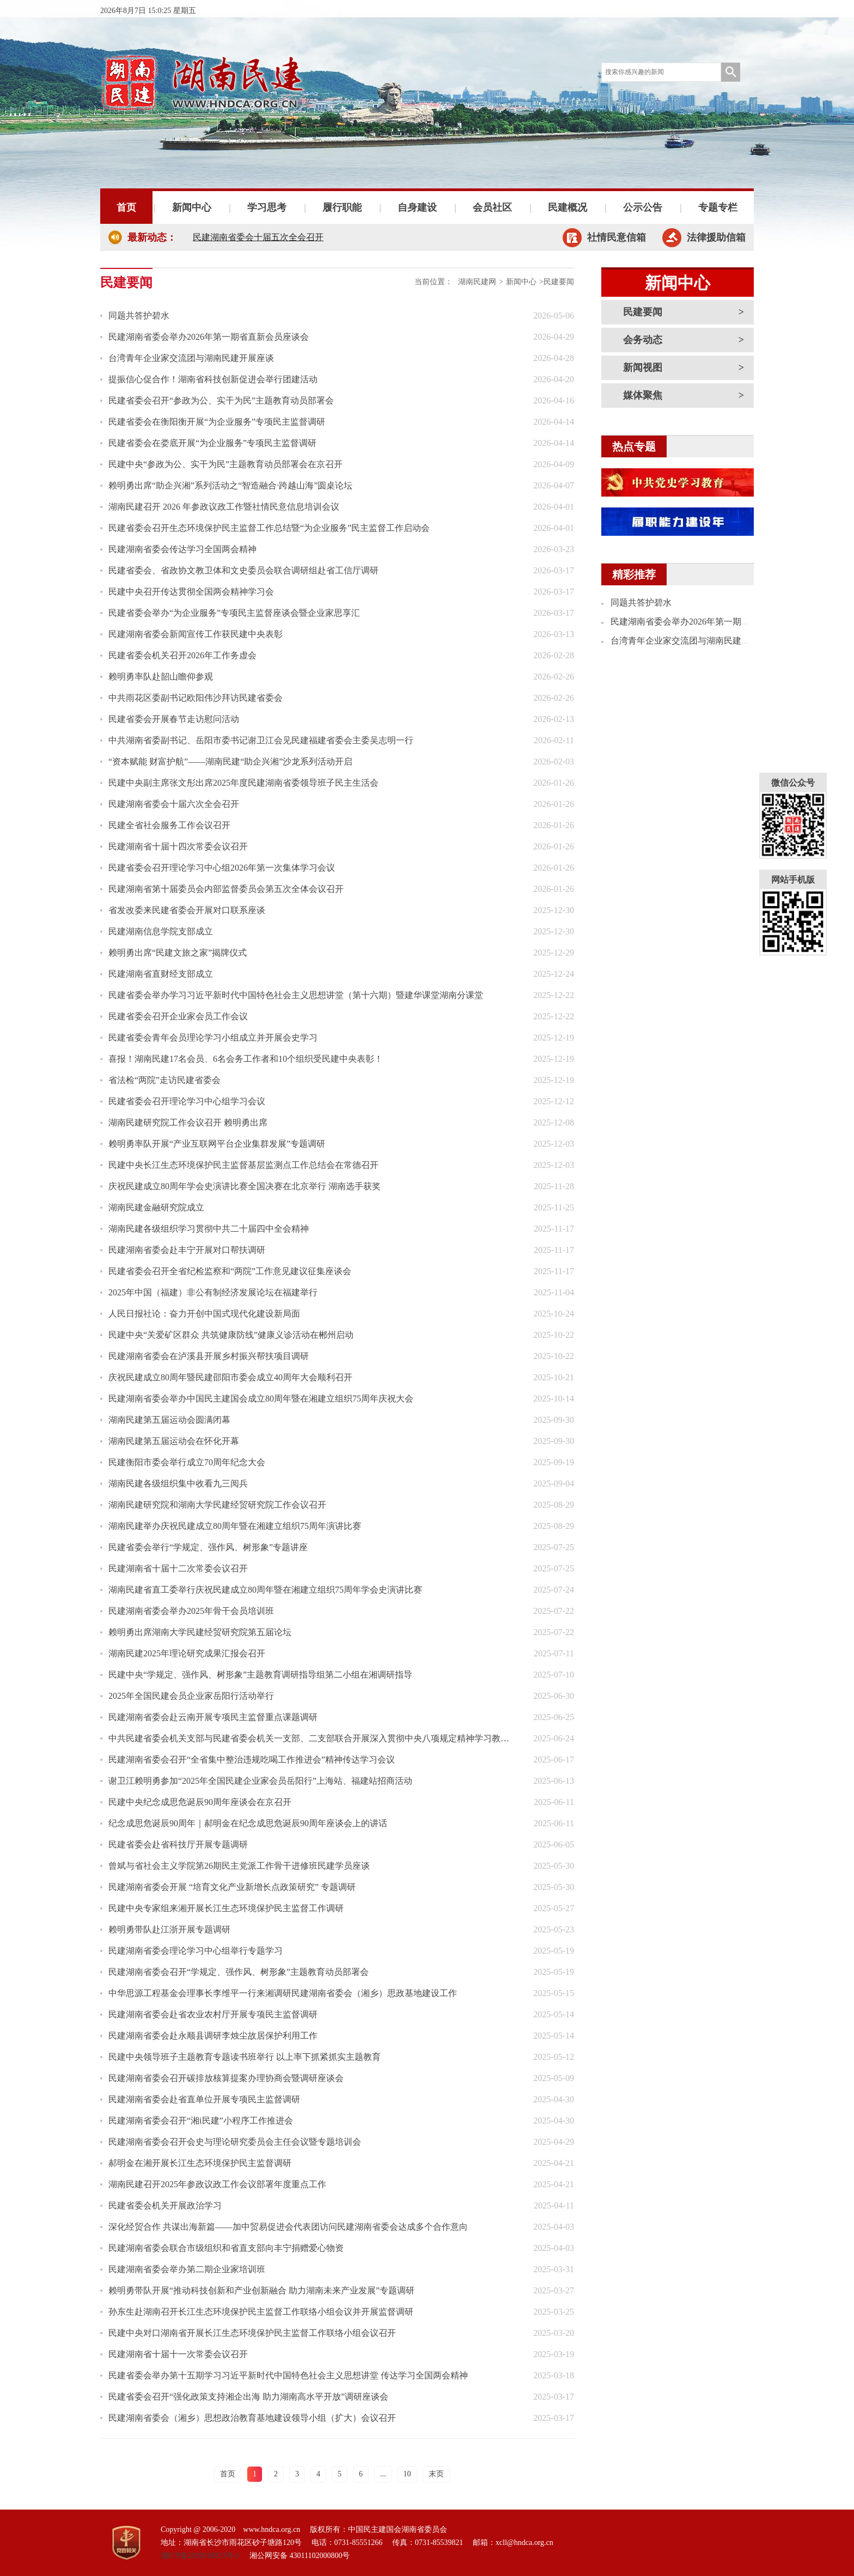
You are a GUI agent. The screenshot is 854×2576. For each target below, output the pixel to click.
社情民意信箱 (616, 237)
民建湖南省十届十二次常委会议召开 (178, 1568)
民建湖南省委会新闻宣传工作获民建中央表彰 (195, 634)
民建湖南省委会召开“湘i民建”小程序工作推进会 (200, 2120)
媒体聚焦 (642, 395)
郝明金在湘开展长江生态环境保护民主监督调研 (199, 2163)
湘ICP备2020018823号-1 (200, 2555)
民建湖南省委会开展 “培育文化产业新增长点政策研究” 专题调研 (232, 1887)
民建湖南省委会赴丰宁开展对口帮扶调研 (186, 1250)
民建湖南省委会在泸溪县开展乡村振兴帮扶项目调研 (208, 1356)
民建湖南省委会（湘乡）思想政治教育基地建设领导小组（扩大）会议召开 (252, 2417)
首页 (126, 207)
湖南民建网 (477, 282)
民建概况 (567, 207)
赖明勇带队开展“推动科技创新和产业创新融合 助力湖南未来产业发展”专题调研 (261, 2290)
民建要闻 (642, 312)
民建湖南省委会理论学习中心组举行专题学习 (195, 1950)
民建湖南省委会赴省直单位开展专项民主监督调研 (204, 2099)
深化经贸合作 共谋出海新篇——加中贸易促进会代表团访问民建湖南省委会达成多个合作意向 (288, 2226)
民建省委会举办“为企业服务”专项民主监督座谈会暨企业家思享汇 (234, 612)
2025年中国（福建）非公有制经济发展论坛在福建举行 (213, 1292)
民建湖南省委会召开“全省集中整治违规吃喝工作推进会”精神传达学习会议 (251, 1759)
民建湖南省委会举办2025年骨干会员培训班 (191, 1611)
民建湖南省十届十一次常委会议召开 (178, 2354)
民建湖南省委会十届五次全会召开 (258, 237)
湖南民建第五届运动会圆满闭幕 (169, 1419)
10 (407, 2474)
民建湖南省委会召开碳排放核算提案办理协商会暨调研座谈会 (226, 2078)
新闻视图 (642, 367)
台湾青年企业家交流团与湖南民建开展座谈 (191, 358)
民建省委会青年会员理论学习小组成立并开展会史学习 (213, 1037)
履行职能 (342, 207)
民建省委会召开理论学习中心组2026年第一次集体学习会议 (221, 867)
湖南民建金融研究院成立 (156, 1207)
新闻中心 (191, 207)
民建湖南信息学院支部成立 (160, 931)
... (383, 2474)
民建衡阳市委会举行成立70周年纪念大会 (186, 1462)
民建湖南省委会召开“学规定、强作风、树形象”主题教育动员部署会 (238, 1972)
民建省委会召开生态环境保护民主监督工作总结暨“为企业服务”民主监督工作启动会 (269, 528)
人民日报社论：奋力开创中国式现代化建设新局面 (204, 1313)
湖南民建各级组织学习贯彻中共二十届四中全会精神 (208, 1228)
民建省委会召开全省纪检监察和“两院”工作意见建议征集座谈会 (229, 1271)
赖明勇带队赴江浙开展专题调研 (169, 1929)
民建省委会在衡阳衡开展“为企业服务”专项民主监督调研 (216, 421)
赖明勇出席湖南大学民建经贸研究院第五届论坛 (199, 1632)
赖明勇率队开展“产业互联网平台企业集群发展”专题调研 (216, 1143)
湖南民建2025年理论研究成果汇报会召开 (186, 1653)
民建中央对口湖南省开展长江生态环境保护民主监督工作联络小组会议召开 (252, 2333)
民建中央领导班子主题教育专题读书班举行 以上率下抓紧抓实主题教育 (244, 2056)
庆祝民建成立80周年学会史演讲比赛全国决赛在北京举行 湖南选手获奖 (244, 1186)
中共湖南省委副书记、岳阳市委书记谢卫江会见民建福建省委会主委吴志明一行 (260, 740)
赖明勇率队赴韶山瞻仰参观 (160, 676)
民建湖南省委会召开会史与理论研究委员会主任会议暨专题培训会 (234, 2141)
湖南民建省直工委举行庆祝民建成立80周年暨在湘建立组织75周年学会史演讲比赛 (265, 1589)
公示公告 (642, 207)
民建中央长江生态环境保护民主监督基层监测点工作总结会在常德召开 (243, 1165)
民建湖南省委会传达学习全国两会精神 (182, 549)
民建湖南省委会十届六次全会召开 (173, 804)
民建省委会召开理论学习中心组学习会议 (186, 1101)
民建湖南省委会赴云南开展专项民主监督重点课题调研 (213, 1717)
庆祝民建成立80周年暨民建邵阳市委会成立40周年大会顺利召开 (230, 1377)
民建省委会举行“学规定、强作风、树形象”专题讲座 (208, 1547)
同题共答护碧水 (138, 315)
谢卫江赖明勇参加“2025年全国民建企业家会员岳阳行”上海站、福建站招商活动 (260, 1780)
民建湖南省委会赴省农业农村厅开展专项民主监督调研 (213, 2014)
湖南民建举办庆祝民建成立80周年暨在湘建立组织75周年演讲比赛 (234, 1526)
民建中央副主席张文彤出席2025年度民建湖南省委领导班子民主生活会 (243, 782)
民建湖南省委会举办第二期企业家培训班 (186, 2269)
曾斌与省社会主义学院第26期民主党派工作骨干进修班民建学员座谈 (239, 1865)
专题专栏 (717, 207)
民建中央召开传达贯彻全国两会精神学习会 (191, 591)
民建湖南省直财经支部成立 (160, 973)
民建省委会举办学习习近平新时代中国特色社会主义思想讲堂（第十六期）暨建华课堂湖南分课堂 (295, 995)
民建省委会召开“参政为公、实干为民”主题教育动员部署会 (221, 400)
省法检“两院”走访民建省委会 (164, 1080)
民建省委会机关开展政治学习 (165, 2205)
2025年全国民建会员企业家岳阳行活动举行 (191, 1695)
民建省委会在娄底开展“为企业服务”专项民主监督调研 (212, 443)
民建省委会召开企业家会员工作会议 (178, 1016)
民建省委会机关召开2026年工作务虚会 (182, 655)
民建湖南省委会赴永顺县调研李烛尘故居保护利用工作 (213, 2035)
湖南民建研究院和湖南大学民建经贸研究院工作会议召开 (217, 1504)
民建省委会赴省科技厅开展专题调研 (178, 1844)
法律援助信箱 (716, 237)
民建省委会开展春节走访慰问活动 (173, 719)
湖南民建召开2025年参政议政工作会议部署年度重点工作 (217, 2184)
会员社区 (492, 207)
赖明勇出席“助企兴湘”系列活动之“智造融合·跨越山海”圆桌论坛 (230, 485)
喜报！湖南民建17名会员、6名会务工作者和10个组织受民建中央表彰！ (245, 1058)
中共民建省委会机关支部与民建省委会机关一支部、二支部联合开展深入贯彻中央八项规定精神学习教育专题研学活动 (312, 1738)
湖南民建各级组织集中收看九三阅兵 (178, 1483)
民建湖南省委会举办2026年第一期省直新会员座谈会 (208, 336)
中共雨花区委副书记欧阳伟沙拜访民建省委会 (195, 697)
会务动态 (642, 339)
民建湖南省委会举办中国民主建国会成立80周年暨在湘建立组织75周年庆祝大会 (260, 1398)
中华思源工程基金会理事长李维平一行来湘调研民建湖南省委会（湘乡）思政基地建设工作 (282, 1993)
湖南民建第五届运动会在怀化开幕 (173, 1441)
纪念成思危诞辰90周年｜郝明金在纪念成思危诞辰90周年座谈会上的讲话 (247, 1823)
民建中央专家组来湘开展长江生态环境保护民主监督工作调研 (226, 1908)
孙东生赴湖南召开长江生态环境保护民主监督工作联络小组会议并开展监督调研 (260, 2311)
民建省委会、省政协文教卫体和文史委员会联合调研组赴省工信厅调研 (243, 570)
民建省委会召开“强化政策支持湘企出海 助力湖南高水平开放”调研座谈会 (248, 2396)
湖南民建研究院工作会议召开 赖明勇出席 (187, 1122)
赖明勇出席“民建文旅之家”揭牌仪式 (177, 952)
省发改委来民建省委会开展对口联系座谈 (186, 910)
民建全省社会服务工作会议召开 (169, 825)
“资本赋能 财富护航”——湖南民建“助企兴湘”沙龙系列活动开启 (230, 761)
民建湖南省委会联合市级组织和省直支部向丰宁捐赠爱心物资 (226, 2248)
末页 (436, 2474)
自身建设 (417, 207)
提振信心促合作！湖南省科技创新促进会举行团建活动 (213, 379)
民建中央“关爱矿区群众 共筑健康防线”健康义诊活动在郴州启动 (230, 1334)
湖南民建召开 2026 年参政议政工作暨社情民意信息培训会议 (223, 506)
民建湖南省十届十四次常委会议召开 (178, 846)
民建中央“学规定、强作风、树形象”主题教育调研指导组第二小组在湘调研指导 (260, 1674)
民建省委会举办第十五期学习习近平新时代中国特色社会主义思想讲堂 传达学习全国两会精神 (288, 2375)
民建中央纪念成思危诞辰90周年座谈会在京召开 (199, 1802)
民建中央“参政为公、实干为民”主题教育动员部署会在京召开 (225, 464)
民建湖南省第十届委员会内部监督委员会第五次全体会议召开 (226, 889)
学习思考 (266, 207)
